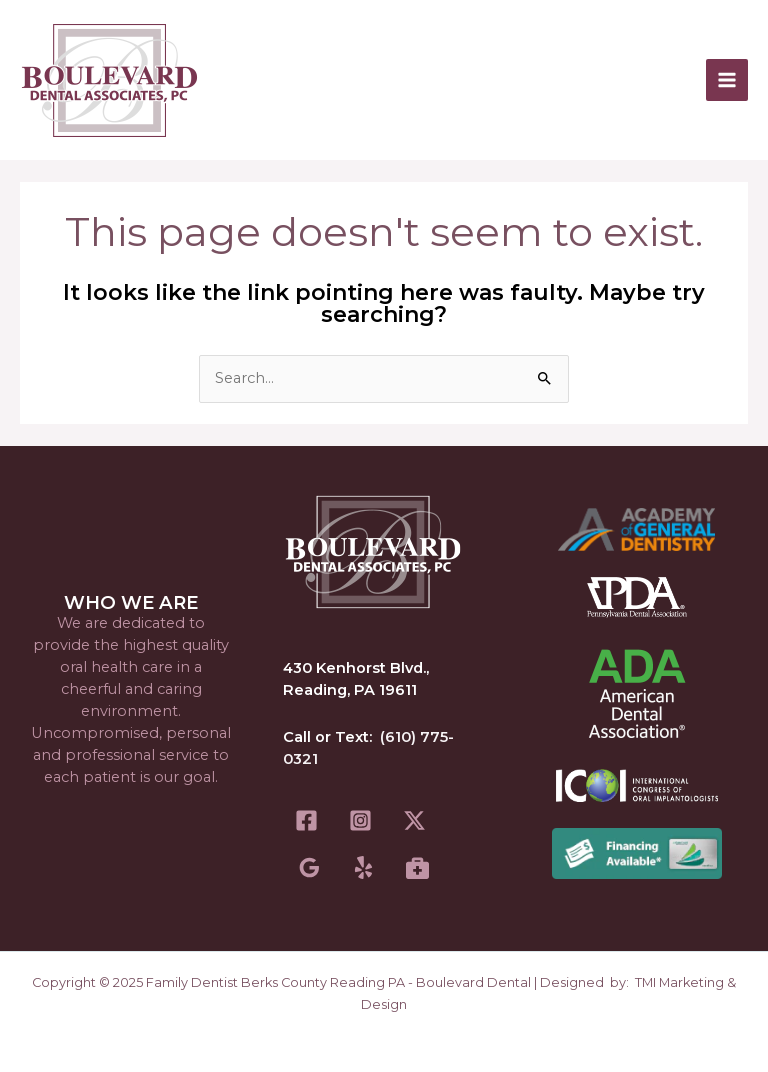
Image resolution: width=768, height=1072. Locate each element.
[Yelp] (363, 867)
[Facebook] (306, 820)
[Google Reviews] (309, 867)
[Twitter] (414, 820)
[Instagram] (360, 820)
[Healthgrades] (417, 867)
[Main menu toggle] (727, 80)
